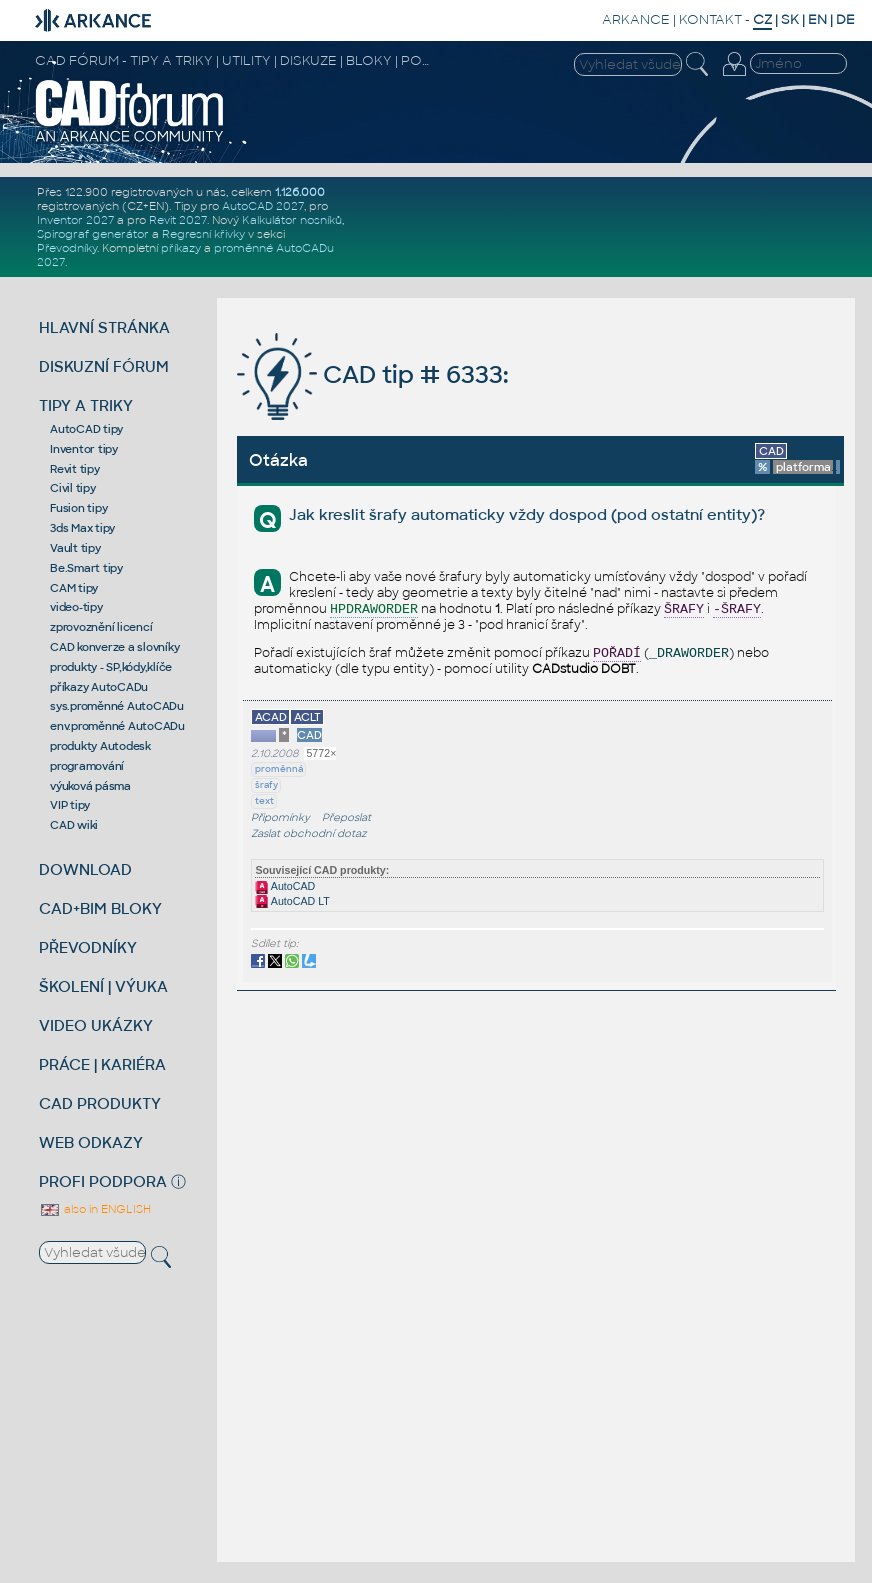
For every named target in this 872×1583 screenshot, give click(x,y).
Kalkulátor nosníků (292, 220)
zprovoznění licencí (101, 627)
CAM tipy (74, 588)
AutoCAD (285, 886)
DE (845, 19)
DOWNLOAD (85, 869)
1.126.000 (300, 192)
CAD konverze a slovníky (114, 647)
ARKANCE (636, 19)
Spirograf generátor (93, 234)
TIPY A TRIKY (86, 405)
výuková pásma (90, 786)
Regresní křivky (203, 234)
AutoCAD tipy (86, 429)
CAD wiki (74, 825)
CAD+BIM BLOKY (100, 908)
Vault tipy (75, 548)
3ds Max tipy (82, 528)
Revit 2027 (178, 220)
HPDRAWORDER (374, 609)
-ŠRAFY (737, 609)
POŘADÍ (617, 653)
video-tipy (76, 607)
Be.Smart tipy (86, 568)
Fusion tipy (78, 508)
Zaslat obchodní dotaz (309, 833)
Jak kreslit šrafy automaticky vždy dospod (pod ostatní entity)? (527, 514)
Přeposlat (346, 817)
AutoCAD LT (292, 901)
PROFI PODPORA (103, 1181)
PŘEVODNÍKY (88, 947)
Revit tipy (75, 469)
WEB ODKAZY (91, 1142)
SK (790, 19)
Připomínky (280, 817)
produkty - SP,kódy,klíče (111, 667)
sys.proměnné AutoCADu (117, 706)
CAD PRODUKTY (100, 1103)
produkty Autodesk (100, 746)
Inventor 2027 (75, 220)
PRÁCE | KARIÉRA (102, 1064)
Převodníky (67, 248)
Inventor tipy (84, 449)
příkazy (181, 248)
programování (87, 766)
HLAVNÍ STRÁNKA (104, 327)
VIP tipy (70, 805)
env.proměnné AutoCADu (117, 726)
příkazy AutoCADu (99, 687)
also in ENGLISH (95, 1209)
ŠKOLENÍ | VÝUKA (103, 986)
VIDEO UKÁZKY (96, 1025)
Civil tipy (73, 488)
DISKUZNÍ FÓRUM (104, 366)
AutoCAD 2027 (263, 206)
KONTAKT (710, 19)
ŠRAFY (684, 609)
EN (817, 19)
